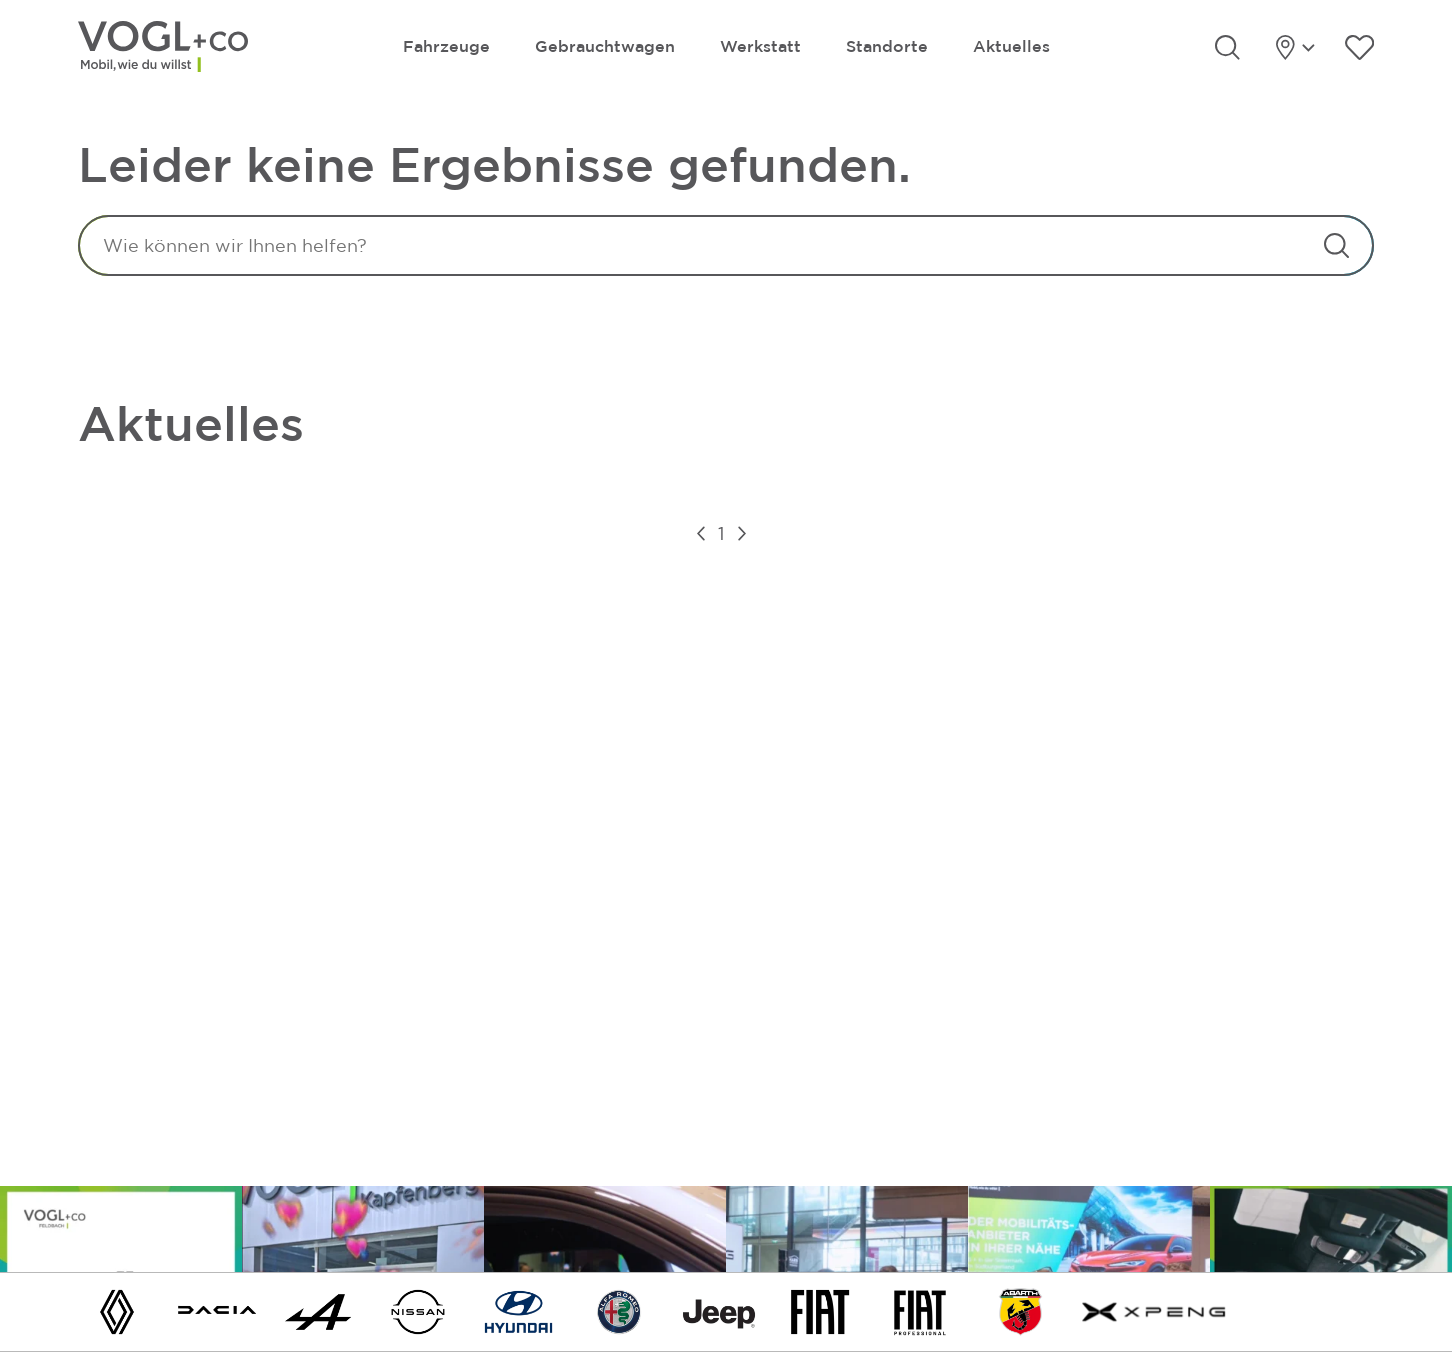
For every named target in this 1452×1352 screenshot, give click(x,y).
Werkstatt (760, 46)
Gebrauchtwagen (605, 46)
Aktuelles (1011, 46)
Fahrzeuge (446, 46)
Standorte (887, 46)
